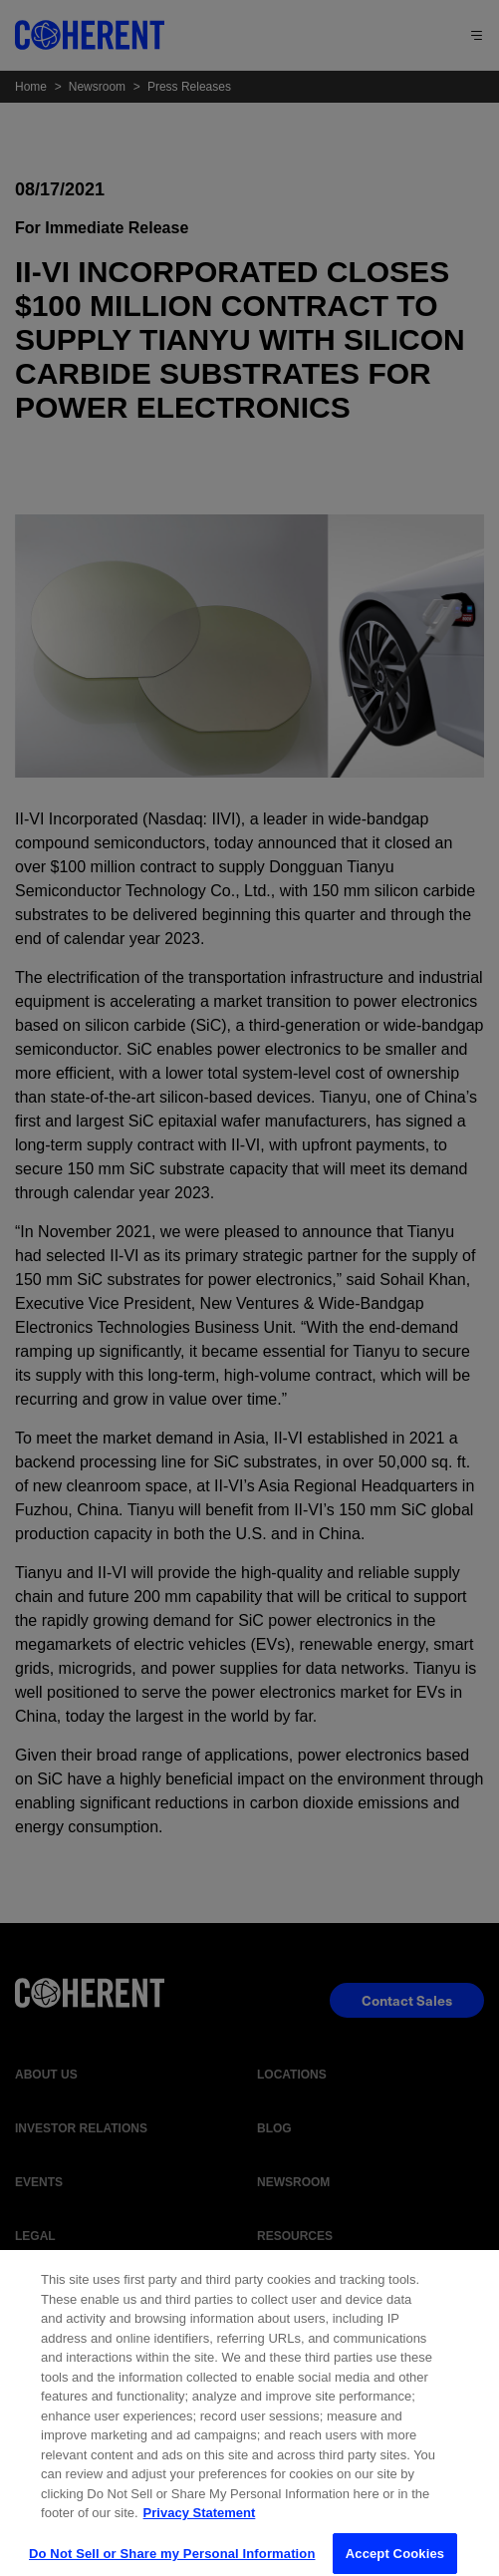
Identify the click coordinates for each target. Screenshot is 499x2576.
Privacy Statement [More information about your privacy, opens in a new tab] (199, 2522)
